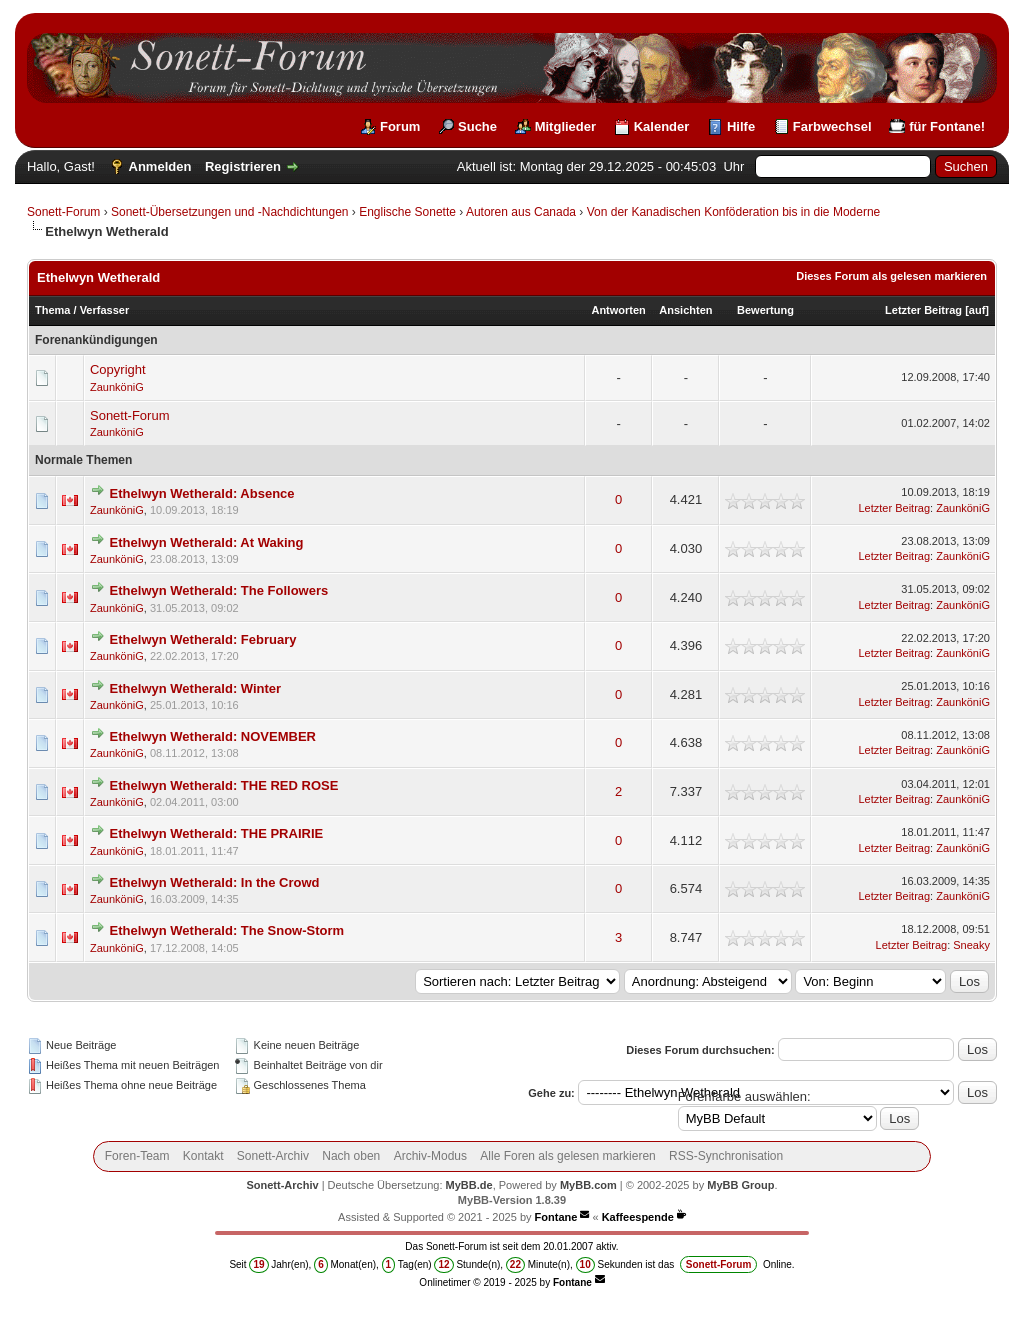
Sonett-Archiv (273, 1156)
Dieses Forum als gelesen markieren (891, 276)
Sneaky (971, 945)
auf (977, 310)
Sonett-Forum (63, 212)
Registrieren (243, 166)
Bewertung (765, 310)
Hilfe (741, 126)
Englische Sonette (407, 212)
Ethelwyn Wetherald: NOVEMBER (213, 736)
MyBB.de (469, 1185)
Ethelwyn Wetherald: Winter (196, 688)
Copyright (118, 369)
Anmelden (160, 166)
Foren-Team (137, 1156)
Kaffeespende (638, 1217)
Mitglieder (565, 126)
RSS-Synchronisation (726, 1156)
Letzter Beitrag (923, 310)
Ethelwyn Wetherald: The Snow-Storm (227, 930)
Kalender (662, 126)
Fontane (556, 1217)
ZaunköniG (117, 387)
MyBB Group (740, 1185)
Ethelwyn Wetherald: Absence (202, 493)
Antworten (618, 310)
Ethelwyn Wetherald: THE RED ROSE (224, 785)
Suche (477, 126)
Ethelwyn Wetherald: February (203, 639)
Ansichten (685, 310)
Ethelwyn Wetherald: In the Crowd (215, 882)
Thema (52, 310)
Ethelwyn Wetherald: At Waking (207, 542)
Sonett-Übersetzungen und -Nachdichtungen (230, 212)
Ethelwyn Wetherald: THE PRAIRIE (217, 833)
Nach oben (351, 1156)
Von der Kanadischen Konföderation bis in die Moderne (734, 212)
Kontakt (203, 1156)
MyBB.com (588, 1185)
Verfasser (105, 310)
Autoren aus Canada (521, 212)
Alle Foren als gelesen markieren (567, 1156)
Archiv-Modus (430, 1156)
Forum (400, 126)
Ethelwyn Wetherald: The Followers (219, 590)
